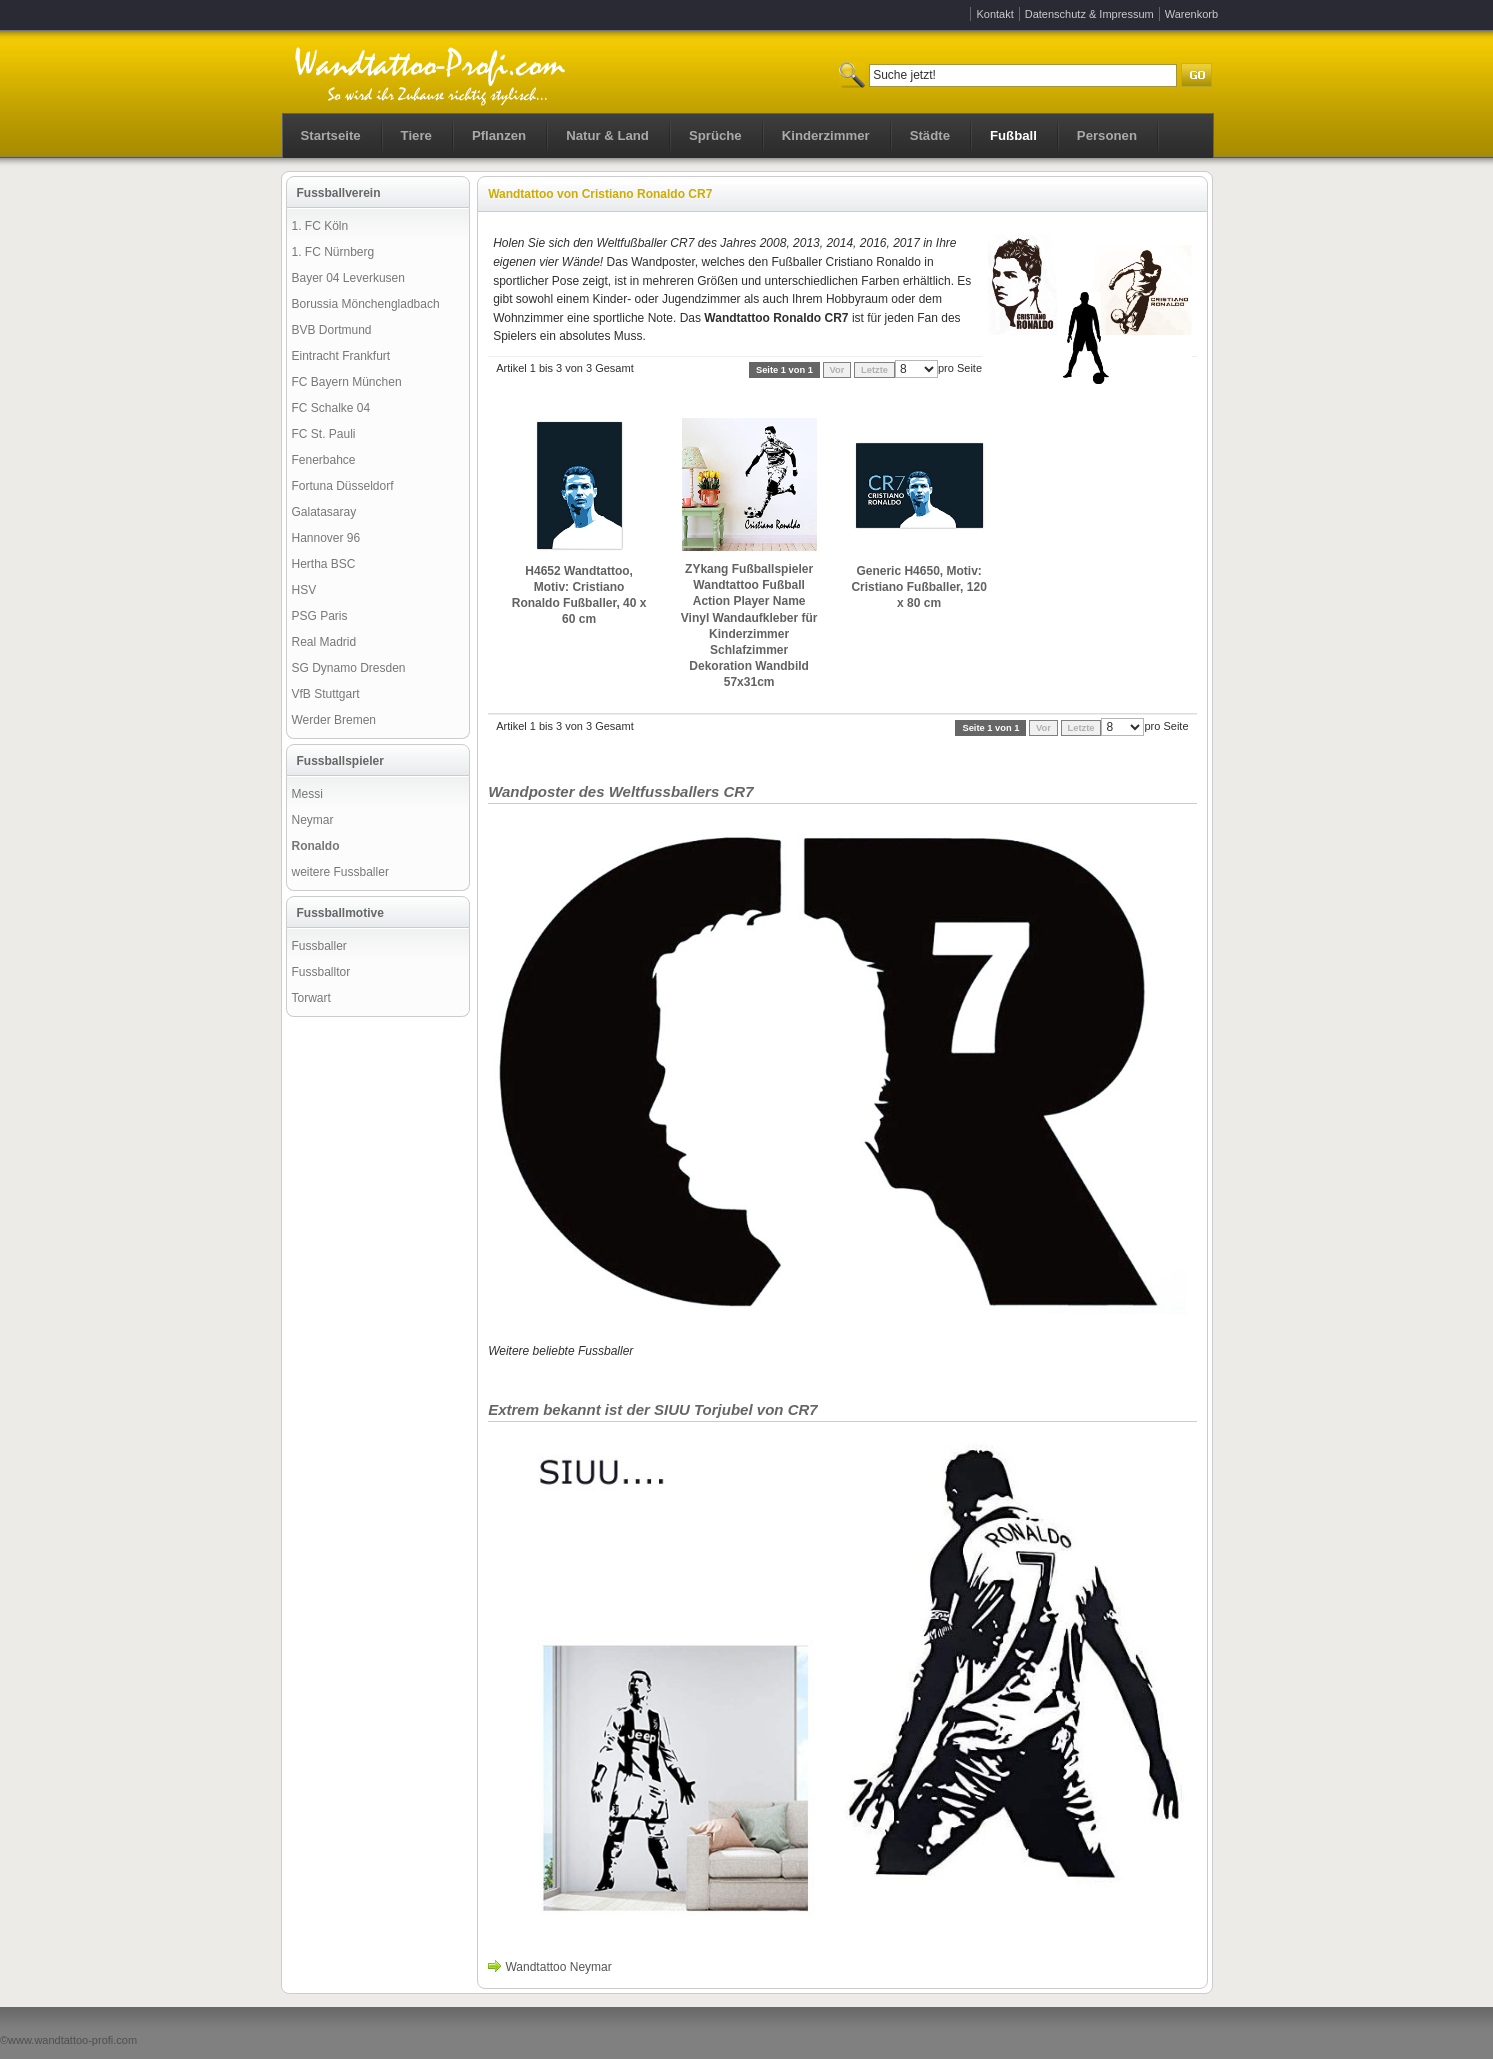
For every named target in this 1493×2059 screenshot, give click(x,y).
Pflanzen (499, 135)
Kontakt (994, 14)
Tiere (416, 135)
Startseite (331, 135)
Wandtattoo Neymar (558, 1967)
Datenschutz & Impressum (1089, 14)
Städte (930, 135)
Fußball (1013, 135)
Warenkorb (1191, 14)
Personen (1107, 135)
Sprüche (715, 135)
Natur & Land (607, 135)
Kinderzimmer (826, 135)
